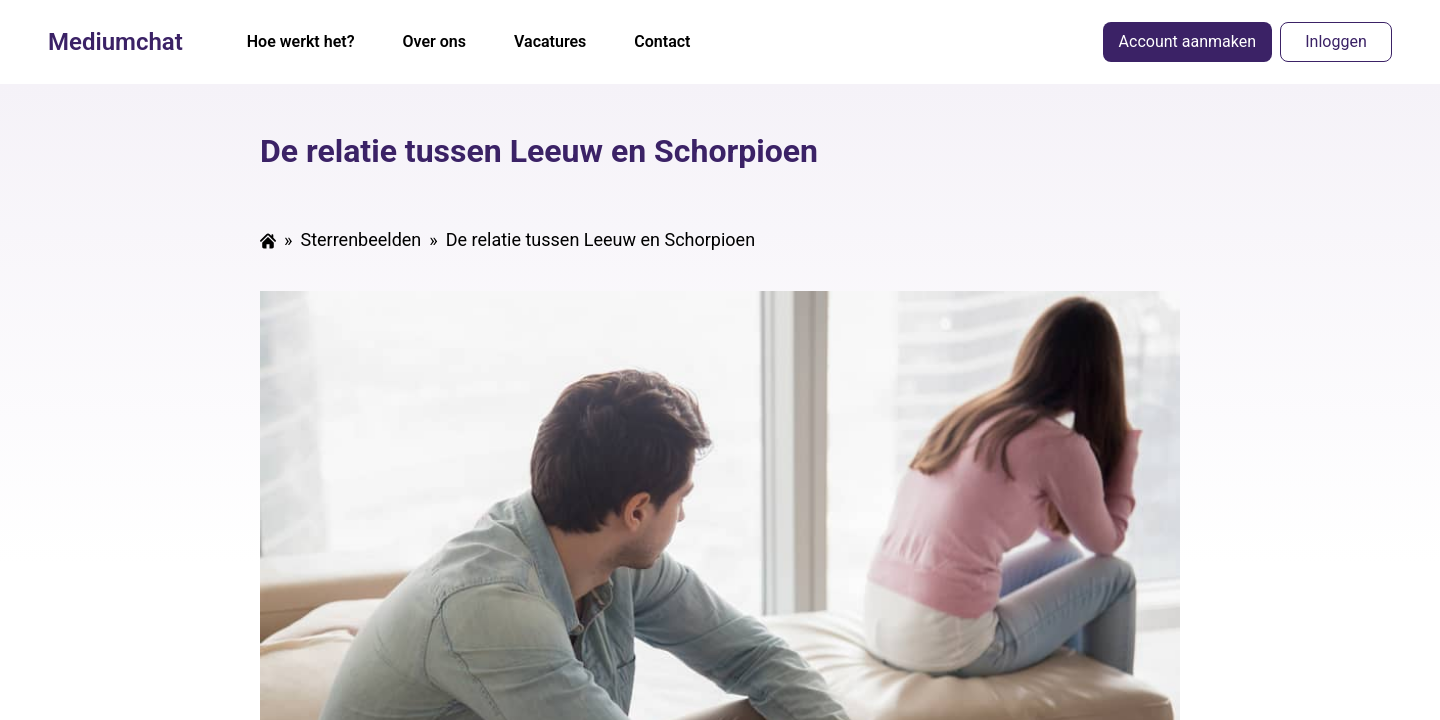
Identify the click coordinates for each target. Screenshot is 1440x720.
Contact (662, 41)
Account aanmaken (1187, 41)
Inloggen (1336, 41)
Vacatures (550, 41)
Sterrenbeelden (360, 239)
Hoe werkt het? (301, 41)
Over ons (435, 41)
